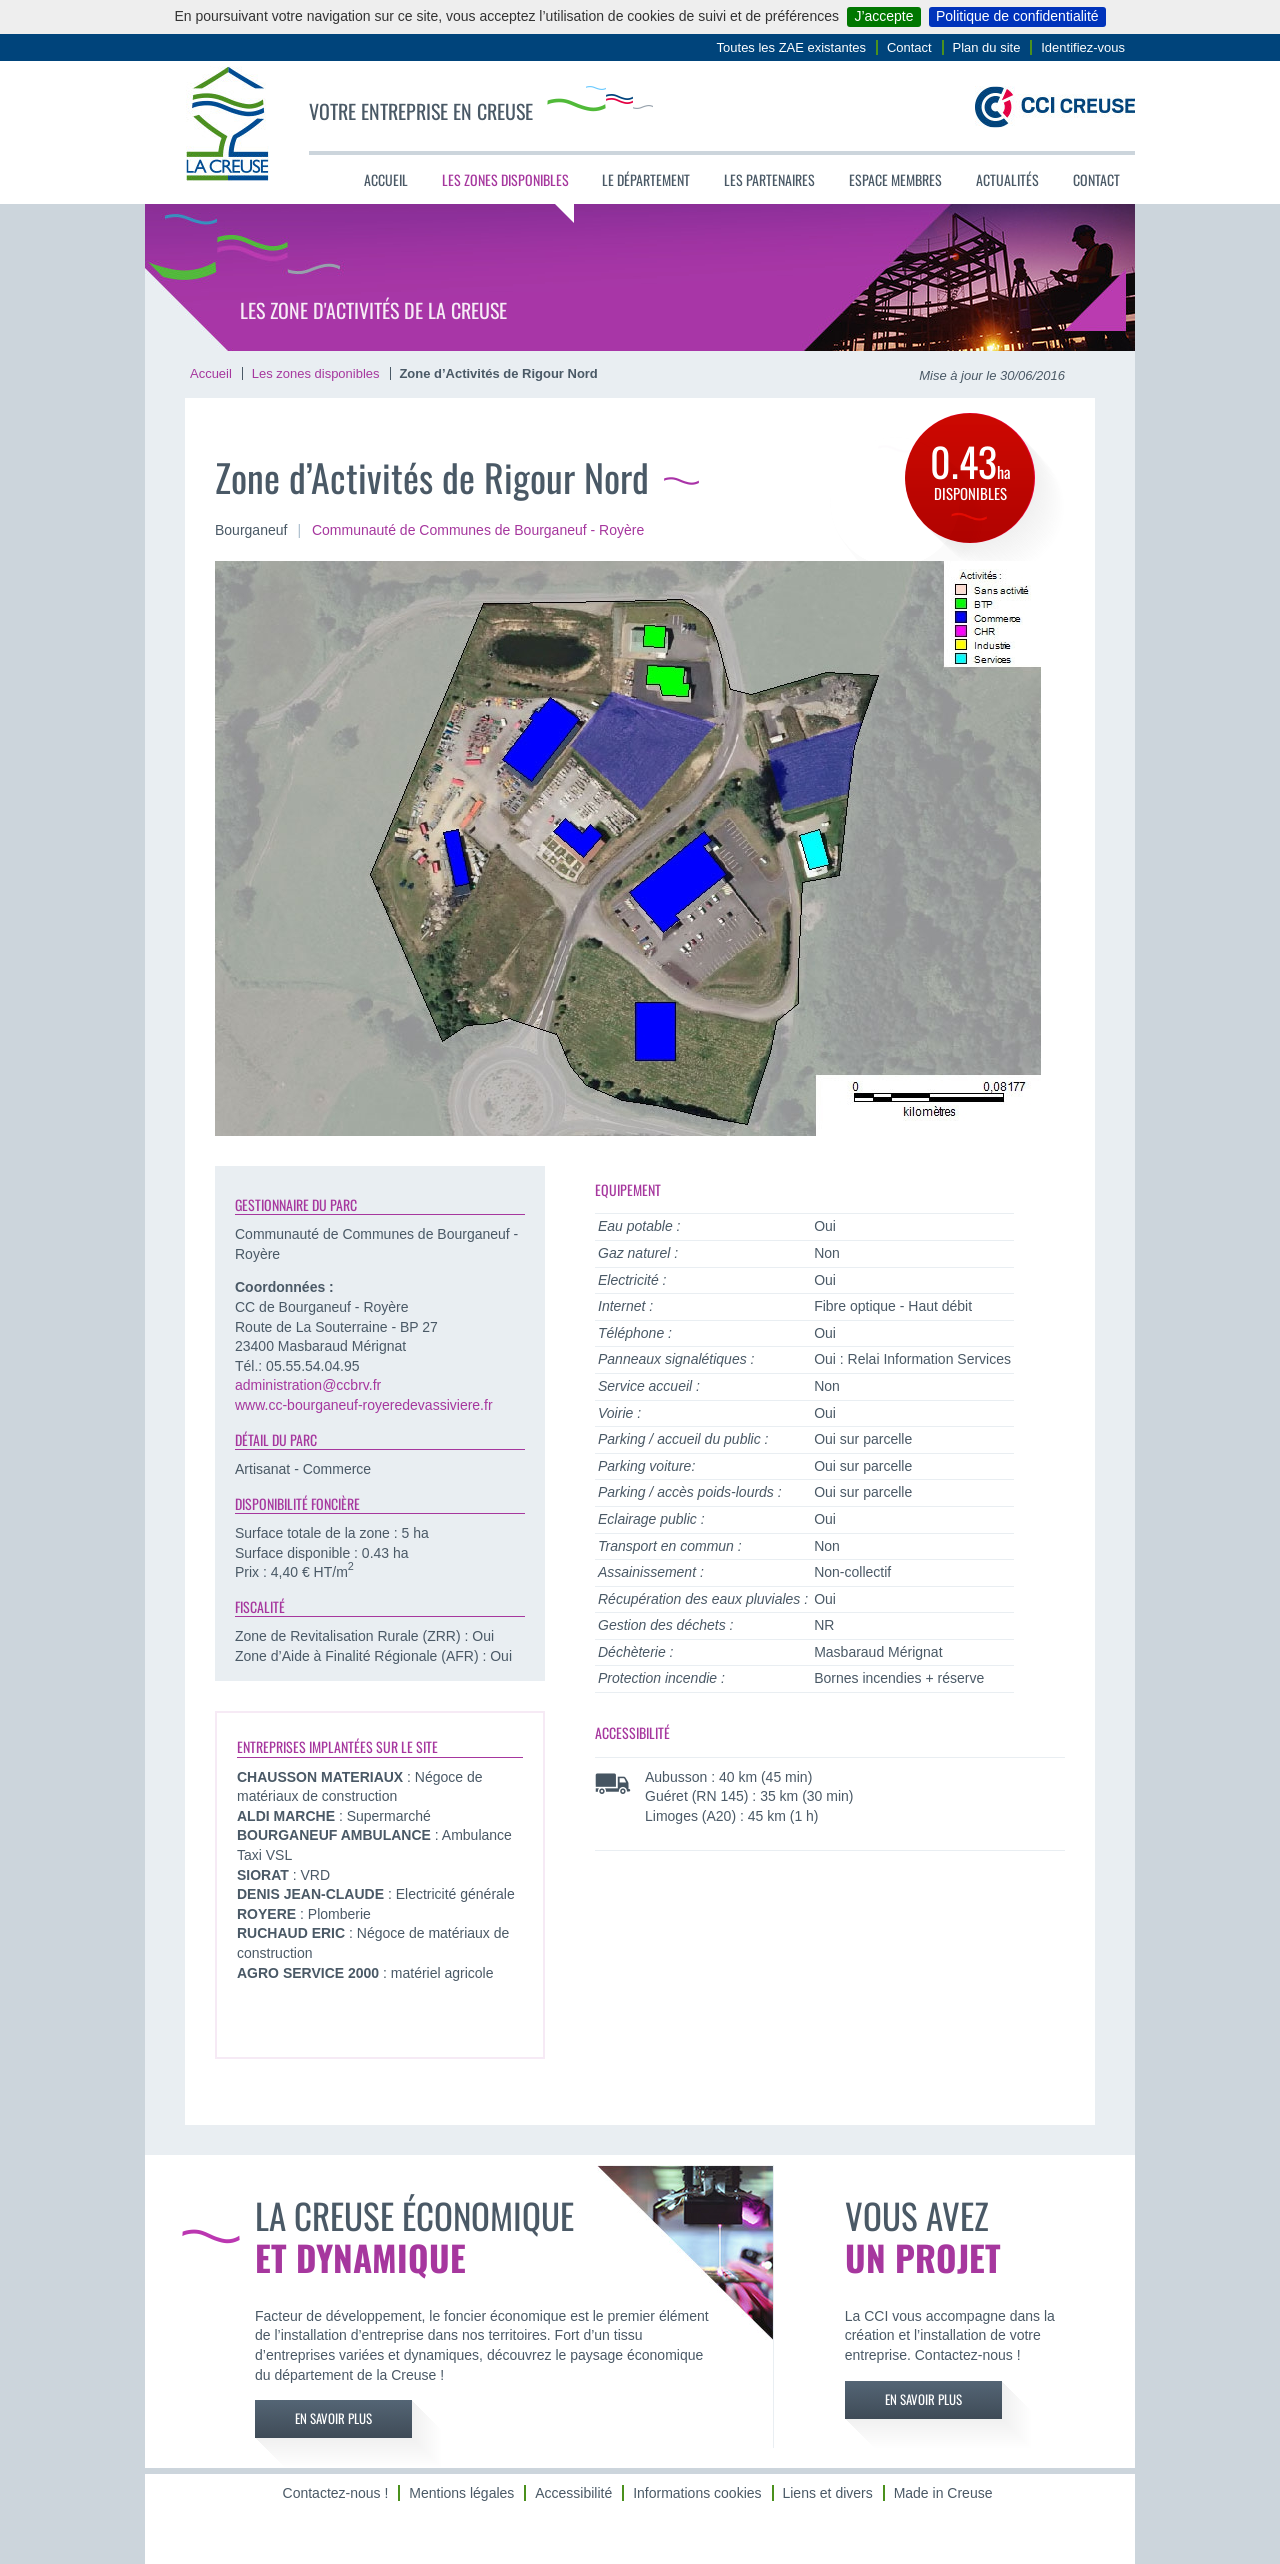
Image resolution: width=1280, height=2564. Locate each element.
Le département (646, 179)
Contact (909, 47)
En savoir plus (333, 2418)
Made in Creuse (943, 2493)
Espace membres (895, 179)
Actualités (1007, 179)
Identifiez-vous (1083, 47)
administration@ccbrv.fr (308, 1385)
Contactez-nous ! (336, 2493)
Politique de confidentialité (1017, 16)
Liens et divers (827, 2493)
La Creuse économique (489, 2233)
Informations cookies (697, 2493)
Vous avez (965, 2233)
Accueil (386, 179)
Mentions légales (461, 2493)
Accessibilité (573, 2493)
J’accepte (883, 16)
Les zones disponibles (505, 179)
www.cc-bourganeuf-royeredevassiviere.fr (364, 1405)
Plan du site (987, 47)
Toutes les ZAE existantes (791, 47)
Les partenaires (769, 179)
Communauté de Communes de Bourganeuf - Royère (478, 530)
